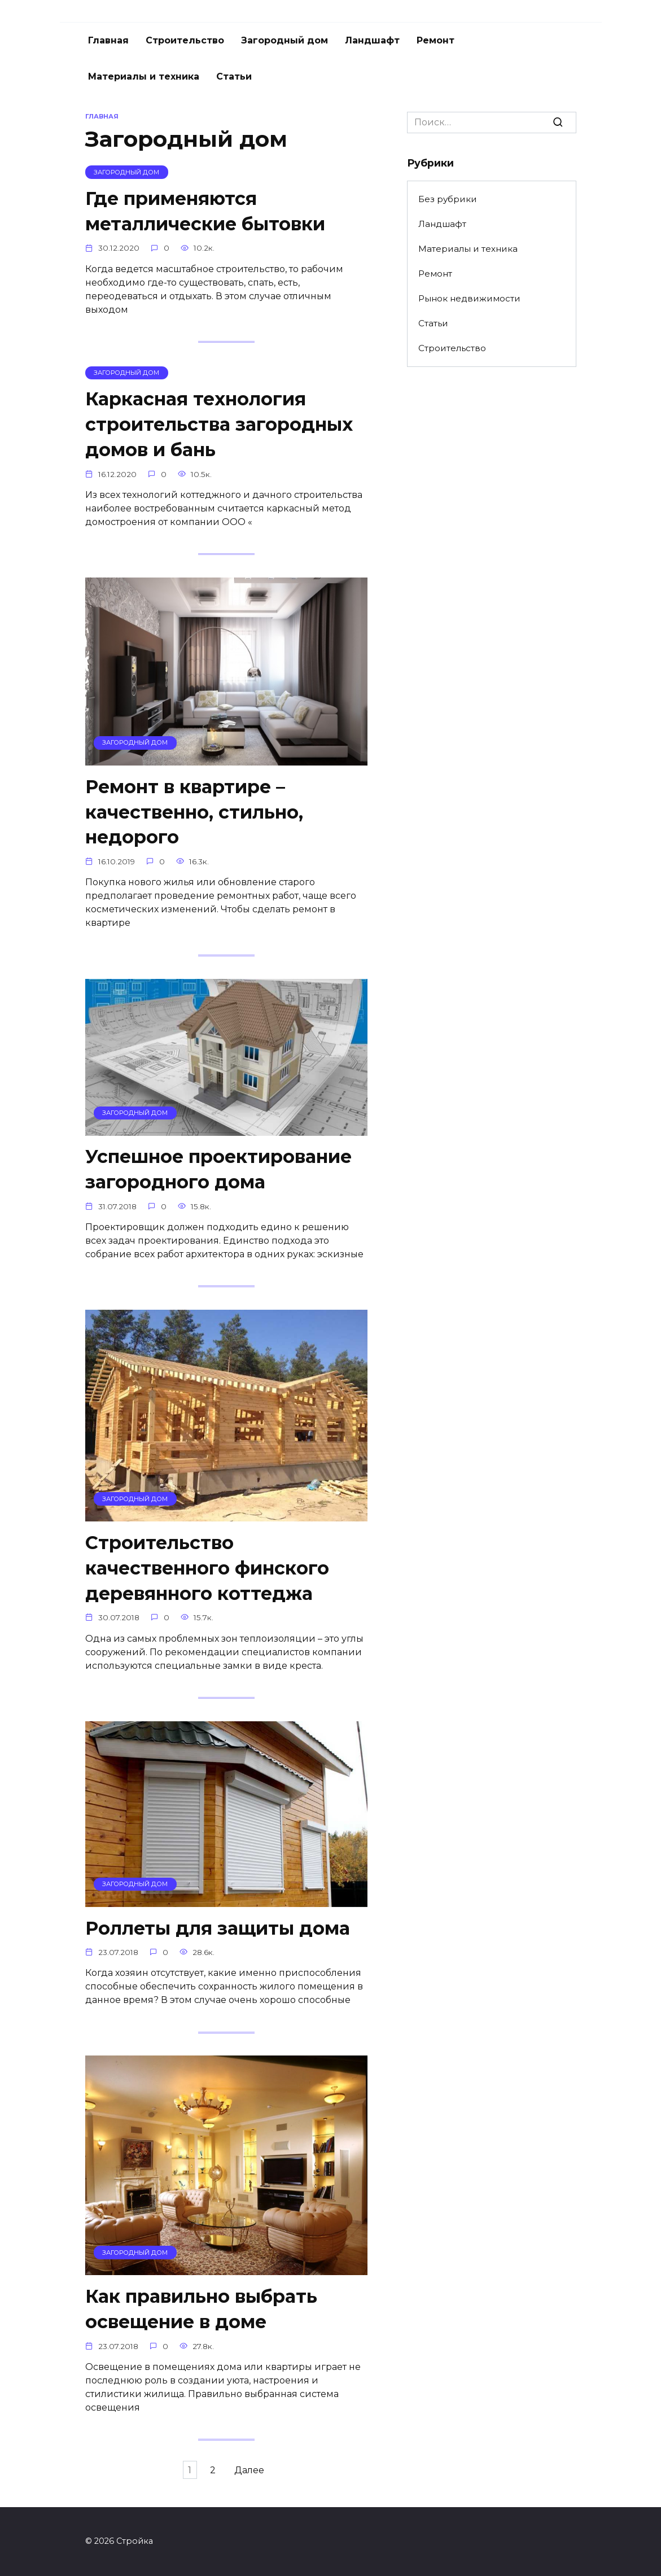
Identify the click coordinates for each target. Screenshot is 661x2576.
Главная (108, 40)
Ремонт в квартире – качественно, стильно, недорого (194, 816)
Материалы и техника (143, 76)
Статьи (234, 76)
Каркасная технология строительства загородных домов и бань (219, 426)
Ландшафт (372, 40)
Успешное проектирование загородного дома (218, 1175)
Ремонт (435, 40)
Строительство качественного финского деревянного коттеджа (207, 1576)
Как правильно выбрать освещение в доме (201, 2321)
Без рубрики (447, 199)
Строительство (185, 40)
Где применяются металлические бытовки (205, 211)
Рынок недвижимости (469, 298)
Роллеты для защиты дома (217, 1938)
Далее (257, 2483)
